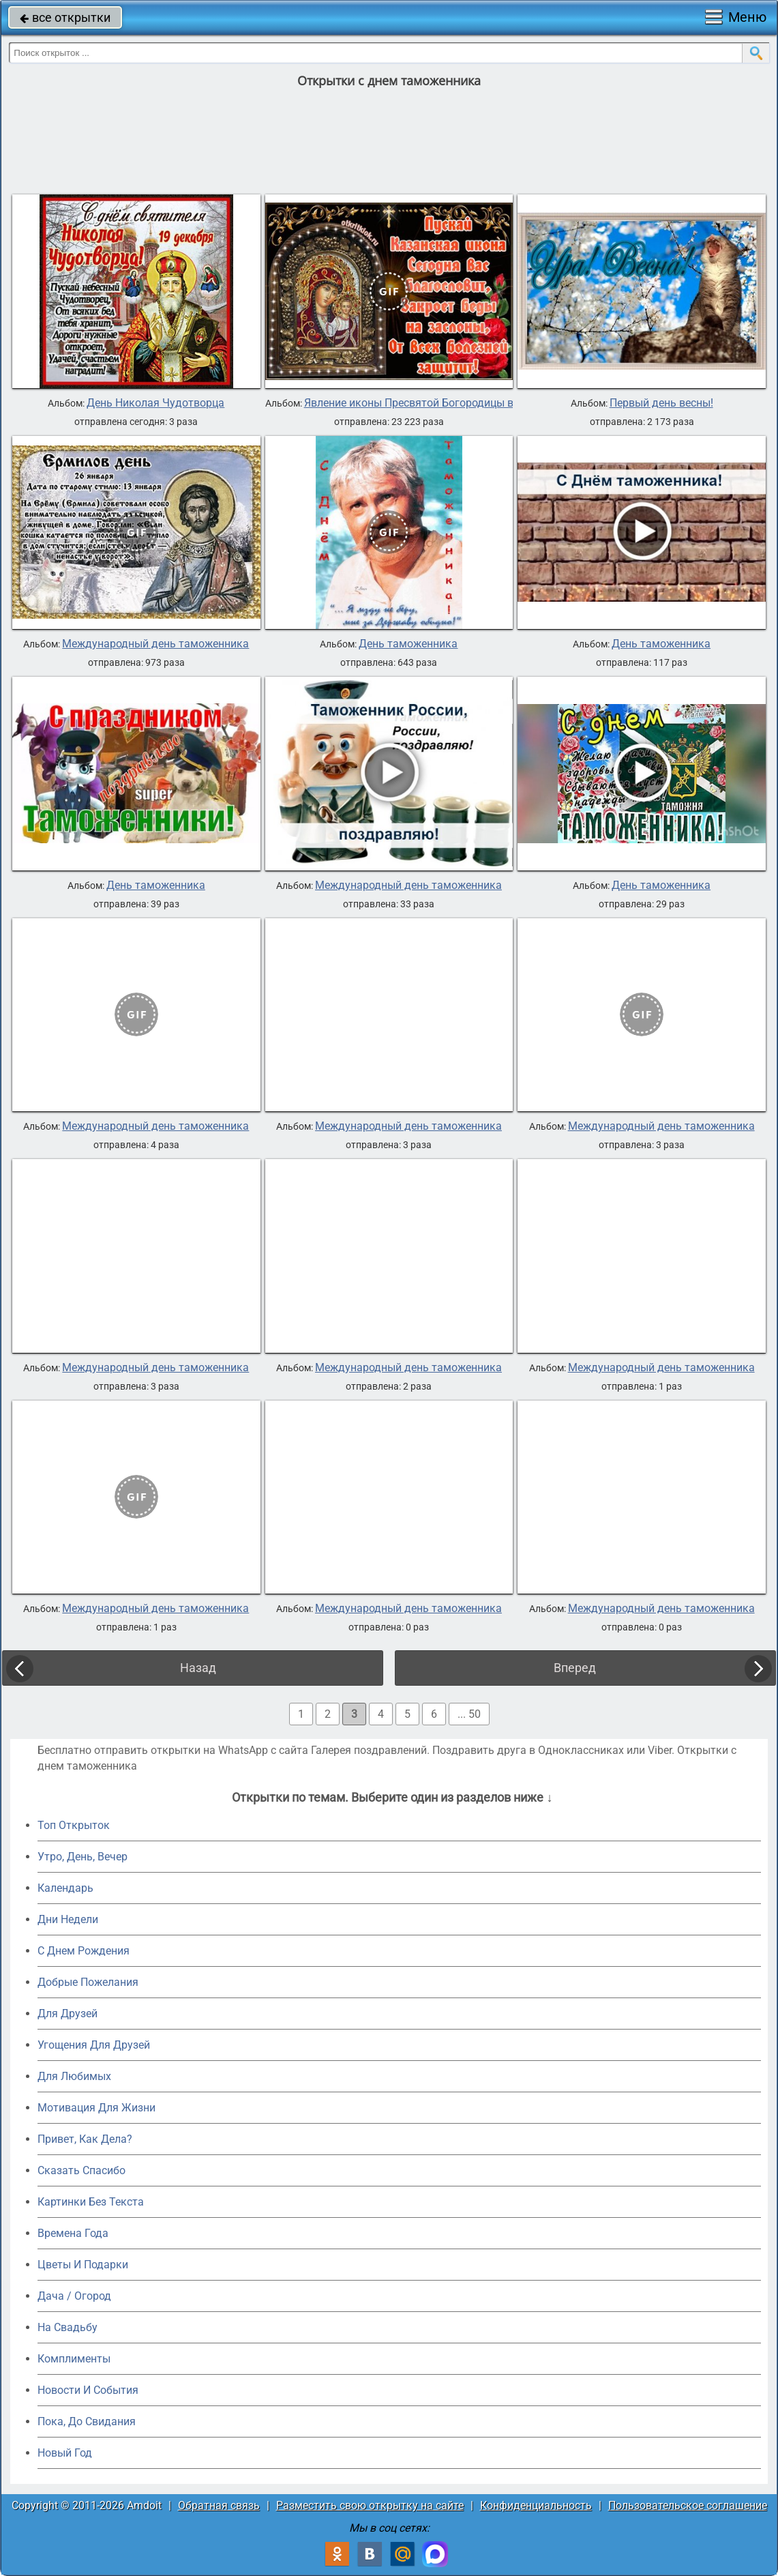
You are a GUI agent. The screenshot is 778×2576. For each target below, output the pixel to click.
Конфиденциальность (536, 2505)
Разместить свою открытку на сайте (370, 2505)
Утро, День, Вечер (83, 1856)
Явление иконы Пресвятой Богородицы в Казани (428, 403)
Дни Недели (68, 1919)
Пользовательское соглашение (687, 2505)
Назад (198, 1667)
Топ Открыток (74, 1825)
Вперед (575, 1667)
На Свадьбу (68, 2327)
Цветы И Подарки (83, 2264)
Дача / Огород (74, 2295)
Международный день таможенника (155, 644)
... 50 (469, 1714)
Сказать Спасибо (81, 2170)
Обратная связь (219, 2505)
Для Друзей (68, 2013)
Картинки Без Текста (91, 2201)
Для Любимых (74, 2076)
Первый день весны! (661, 403)
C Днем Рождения (84, 1950)
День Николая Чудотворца (155, 403)
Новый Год (65, 2452)
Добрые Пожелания (88, 1982)
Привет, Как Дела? (85, 2139)
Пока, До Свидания (87, 2421)
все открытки (65, 17)
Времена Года (73, 2233)
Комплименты (74, 2358)
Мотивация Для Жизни (96, 2107)
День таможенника (408, 644)
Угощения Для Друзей (94, 2044)
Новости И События (88, 2390)
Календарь (65, 1888)
